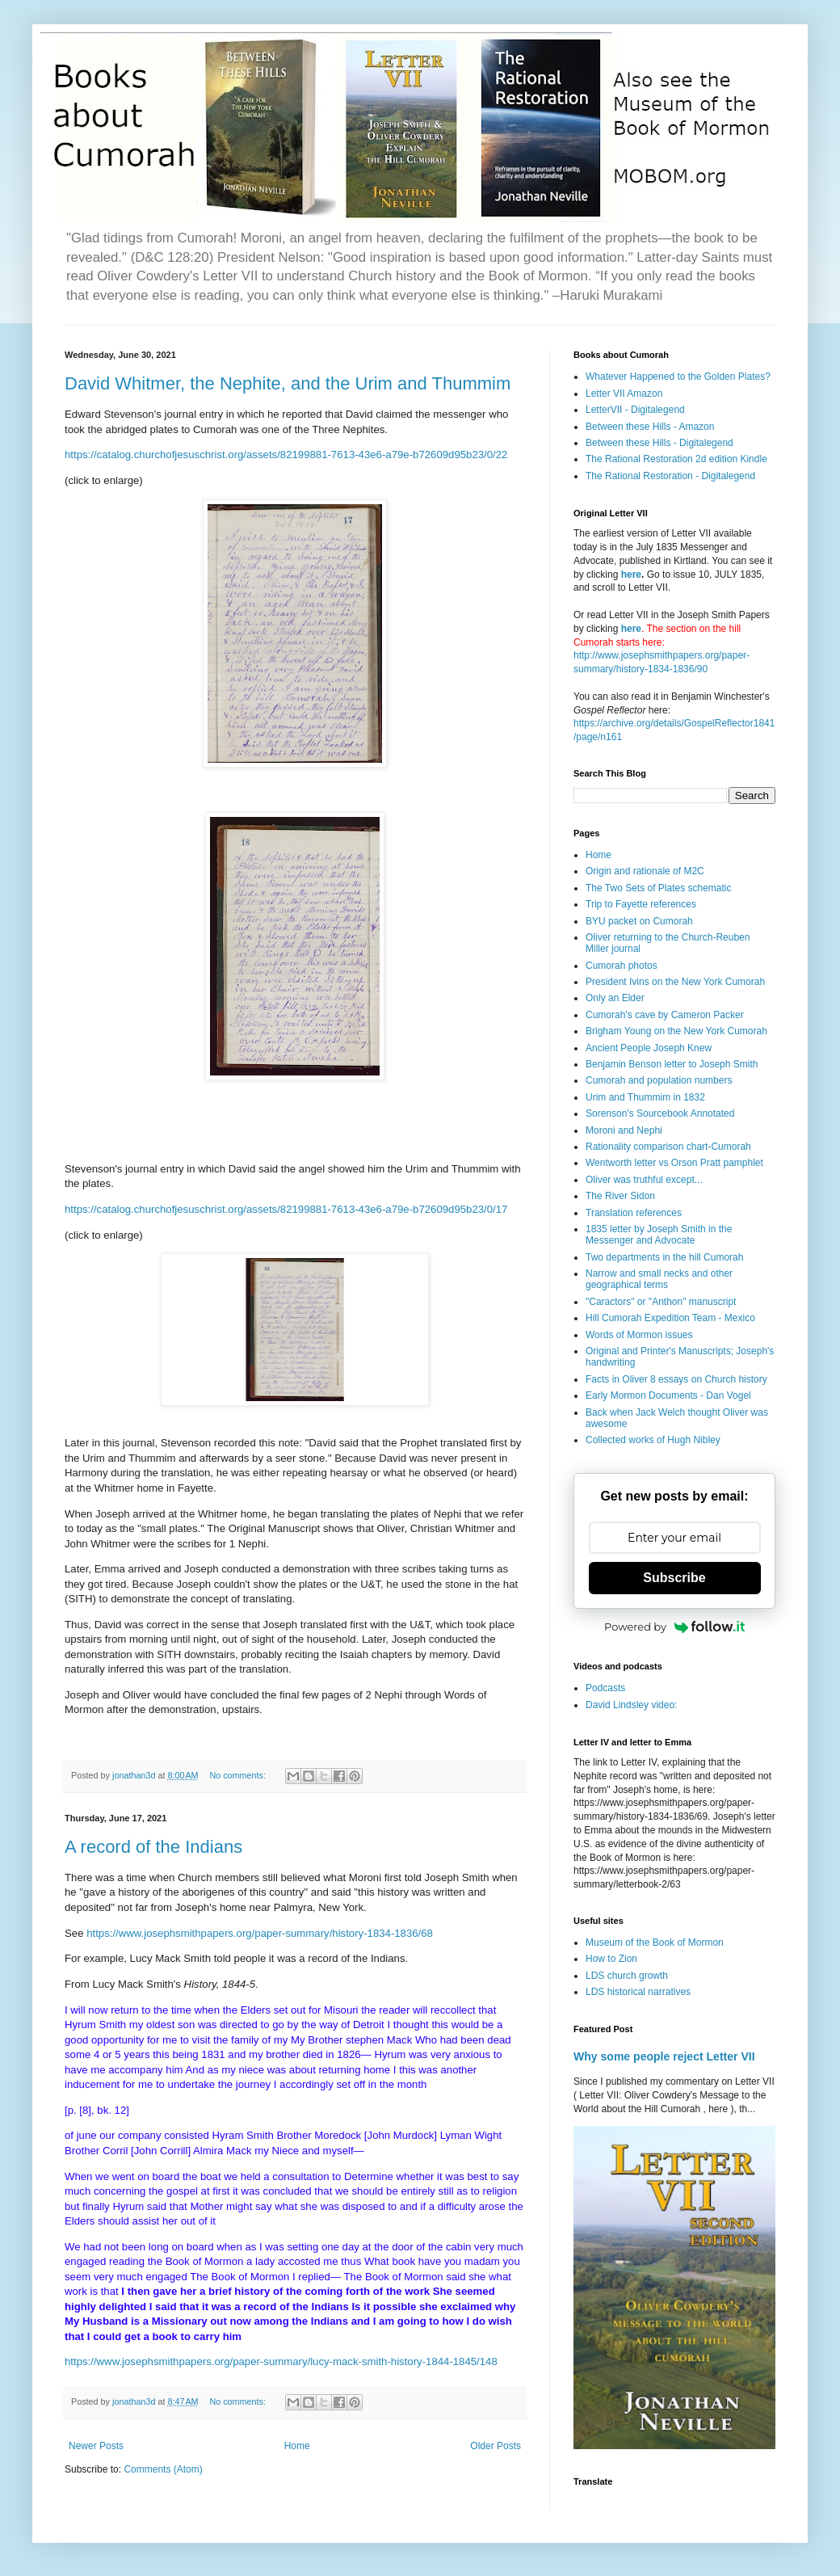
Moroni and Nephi (624, 1130)
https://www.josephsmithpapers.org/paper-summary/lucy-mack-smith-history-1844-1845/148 (281, 2361)
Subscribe (674, 1578)
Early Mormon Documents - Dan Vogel (668, 1395)
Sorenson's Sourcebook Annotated (660, 1113)
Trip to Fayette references (641, 904)
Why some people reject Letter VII (664, 2056)
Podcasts (605, 1688)
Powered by (674, 1626)
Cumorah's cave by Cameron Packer (665, 1015)
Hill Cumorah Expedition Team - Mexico (670, 1318)
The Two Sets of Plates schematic (659, 888)
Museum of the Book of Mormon (655, 1942)
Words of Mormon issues (639, 1335)
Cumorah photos (621, 965)
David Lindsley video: (631, 1705)
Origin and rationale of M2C (645, 871)
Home (297, 2446)
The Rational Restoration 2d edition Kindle (676, 459)
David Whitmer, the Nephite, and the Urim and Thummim (287, 383)
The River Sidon (620, 1196)
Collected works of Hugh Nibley (653, 1440)
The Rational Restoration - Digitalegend (670, 476)
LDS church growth (627, 1975)
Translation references (634, 1213)
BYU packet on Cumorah (639, 921)
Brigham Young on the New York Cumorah (676, 1031)
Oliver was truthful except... (644, 1179)
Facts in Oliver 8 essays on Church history (676, 1379)
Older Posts (495, 2446)
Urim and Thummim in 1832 (645, 1097)
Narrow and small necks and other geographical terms (659, 1279)
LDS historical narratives (638, 1991)
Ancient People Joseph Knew (649, 1048)
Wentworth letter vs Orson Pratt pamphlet (674, 1162)
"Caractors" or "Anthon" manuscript (661, 1301)
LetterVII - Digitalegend (635, 409)
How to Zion (611, 1958)
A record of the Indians (153, 1847)
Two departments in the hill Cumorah (664, 1257)
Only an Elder (615, 998)
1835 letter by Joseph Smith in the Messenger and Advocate (659, 1234)
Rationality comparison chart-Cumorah (668, 1146)
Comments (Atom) (163, 2469)
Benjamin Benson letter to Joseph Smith (672, 1064)
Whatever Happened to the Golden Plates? (678, 376)
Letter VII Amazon (624, 393)
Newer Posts (96, 2446)
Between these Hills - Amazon (650, 426)
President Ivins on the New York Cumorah (675, 981)
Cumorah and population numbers (659, 1080)
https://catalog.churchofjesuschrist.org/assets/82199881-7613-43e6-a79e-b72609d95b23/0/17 (286, 1209)
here (631, 574)
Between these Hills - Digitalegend (659, 442)
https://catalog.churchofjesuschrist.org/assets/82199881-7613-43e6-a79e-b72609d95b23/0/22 (286, 454)
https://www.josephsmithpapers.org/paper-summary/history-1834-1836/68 (259, 1933)
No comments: (238, 1775)
